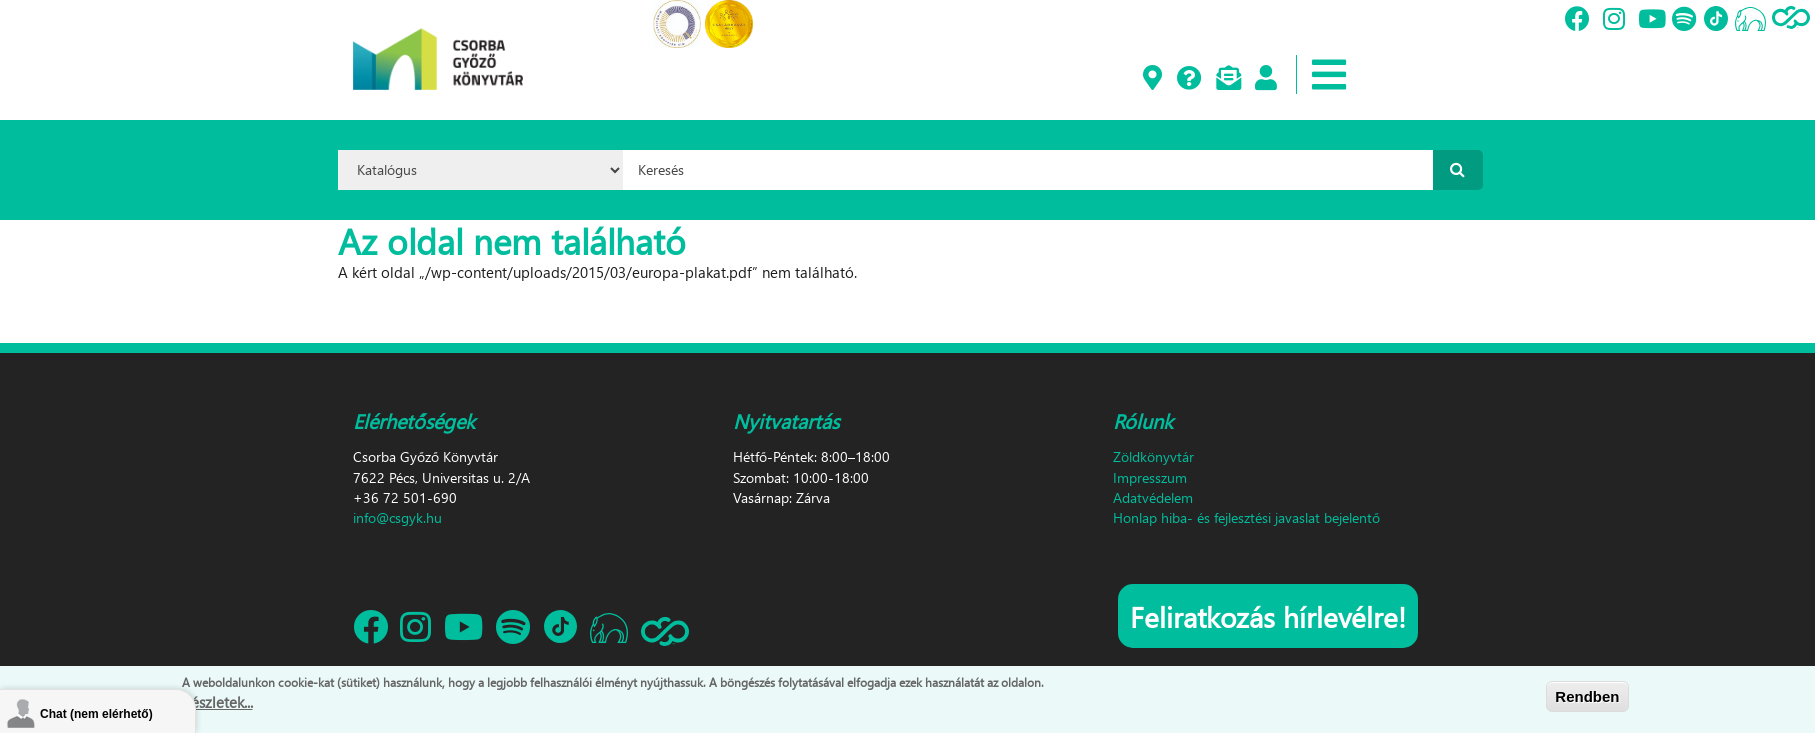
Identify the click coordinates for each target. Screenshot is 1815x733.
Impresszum (1150, 477)
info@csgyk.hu (397, 517)
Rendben (1587, 697)
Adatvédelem (1153, 497)
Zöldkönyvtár (1153, 456)
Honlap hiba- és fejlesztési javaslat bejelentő (1246, 517)
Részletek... (217, 704)
